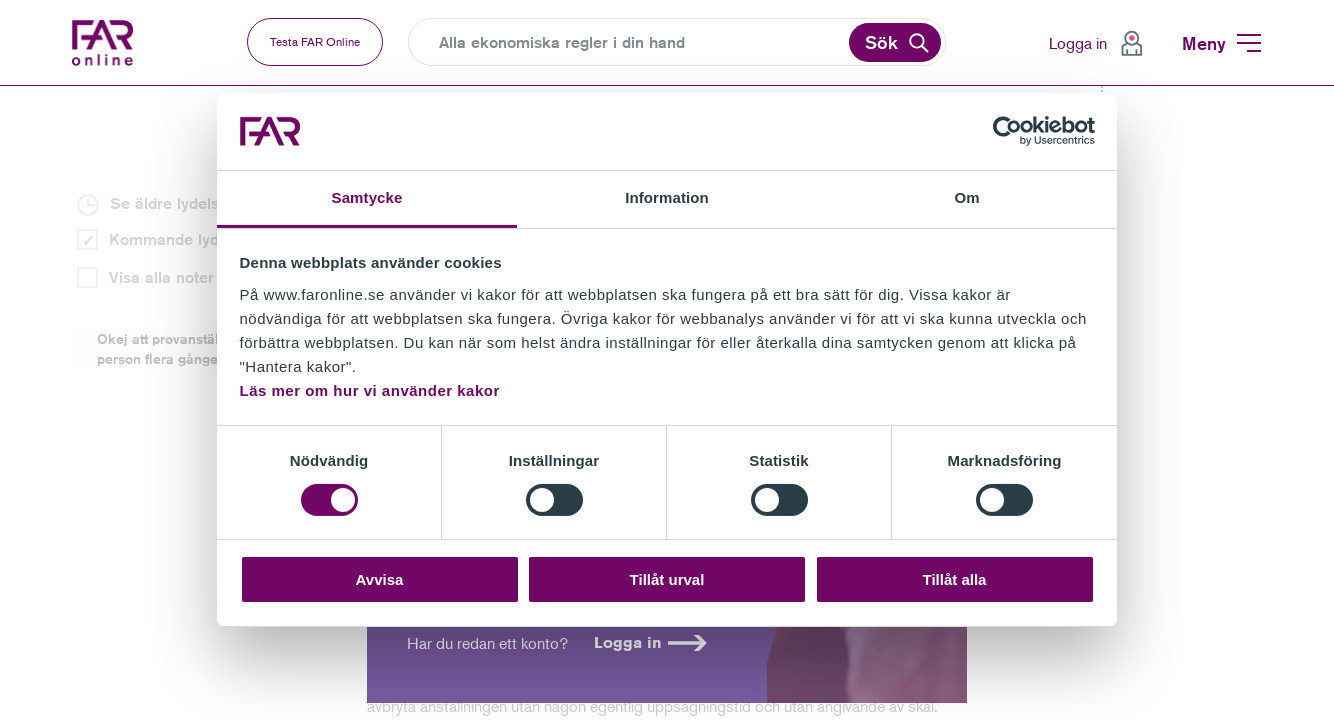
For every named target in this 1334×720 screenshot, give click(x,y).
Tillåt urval (667, 579)
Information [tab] (667, 197)
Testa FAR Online (315, 41)
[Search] (642, 43)
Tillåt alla (955, 579)
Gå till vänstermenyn (0, 86)
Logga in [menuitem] (1078, 43)
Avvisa (380, 579)
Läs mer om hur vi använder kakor (370, 390)
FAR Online (107, 43)
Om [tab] (966, 197)
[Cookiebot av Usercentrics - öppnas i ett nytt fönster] (1007, 131)
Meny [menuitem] (1204, 43)
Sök (881, 42)
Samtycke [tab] (367, 197)
